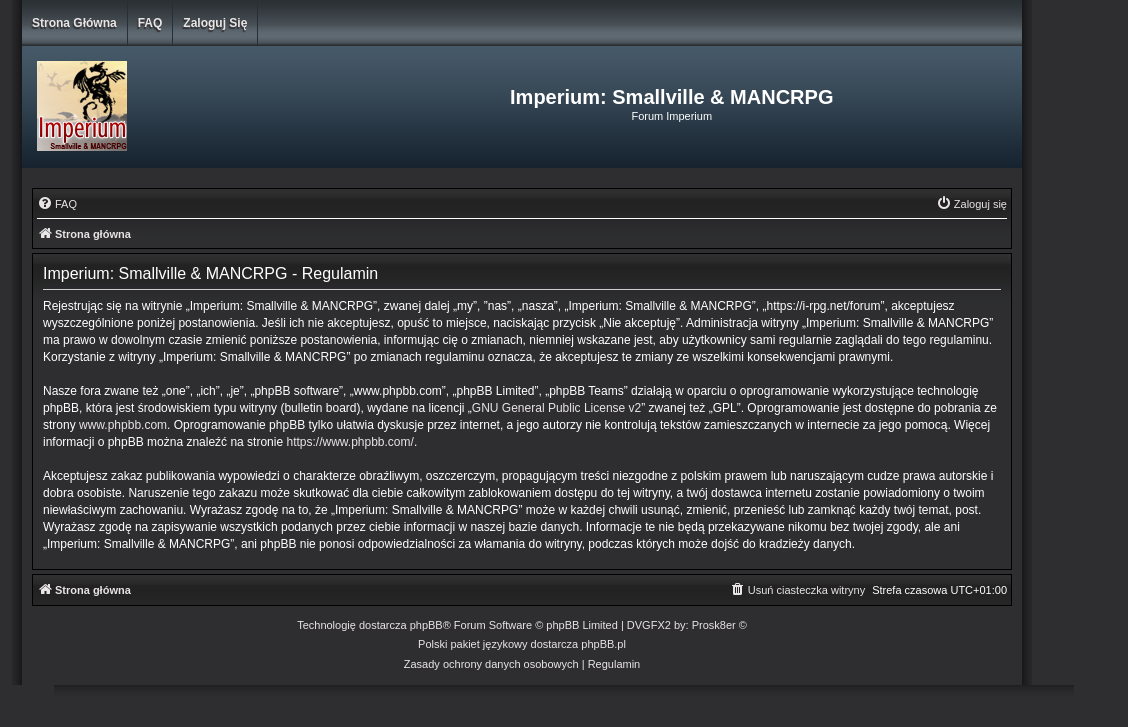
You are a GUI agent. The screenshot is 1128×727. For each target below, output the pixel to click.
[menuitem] (57, 204)
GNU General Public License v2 (556, 408)
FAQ (150, 23)
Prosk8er (714, 625)
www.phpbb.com (123, 425)
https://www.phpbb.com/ (349, 442)
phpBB (426, 625)
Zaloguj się (215, 23)
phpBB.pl (603, 644)
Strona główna (74, 23)
